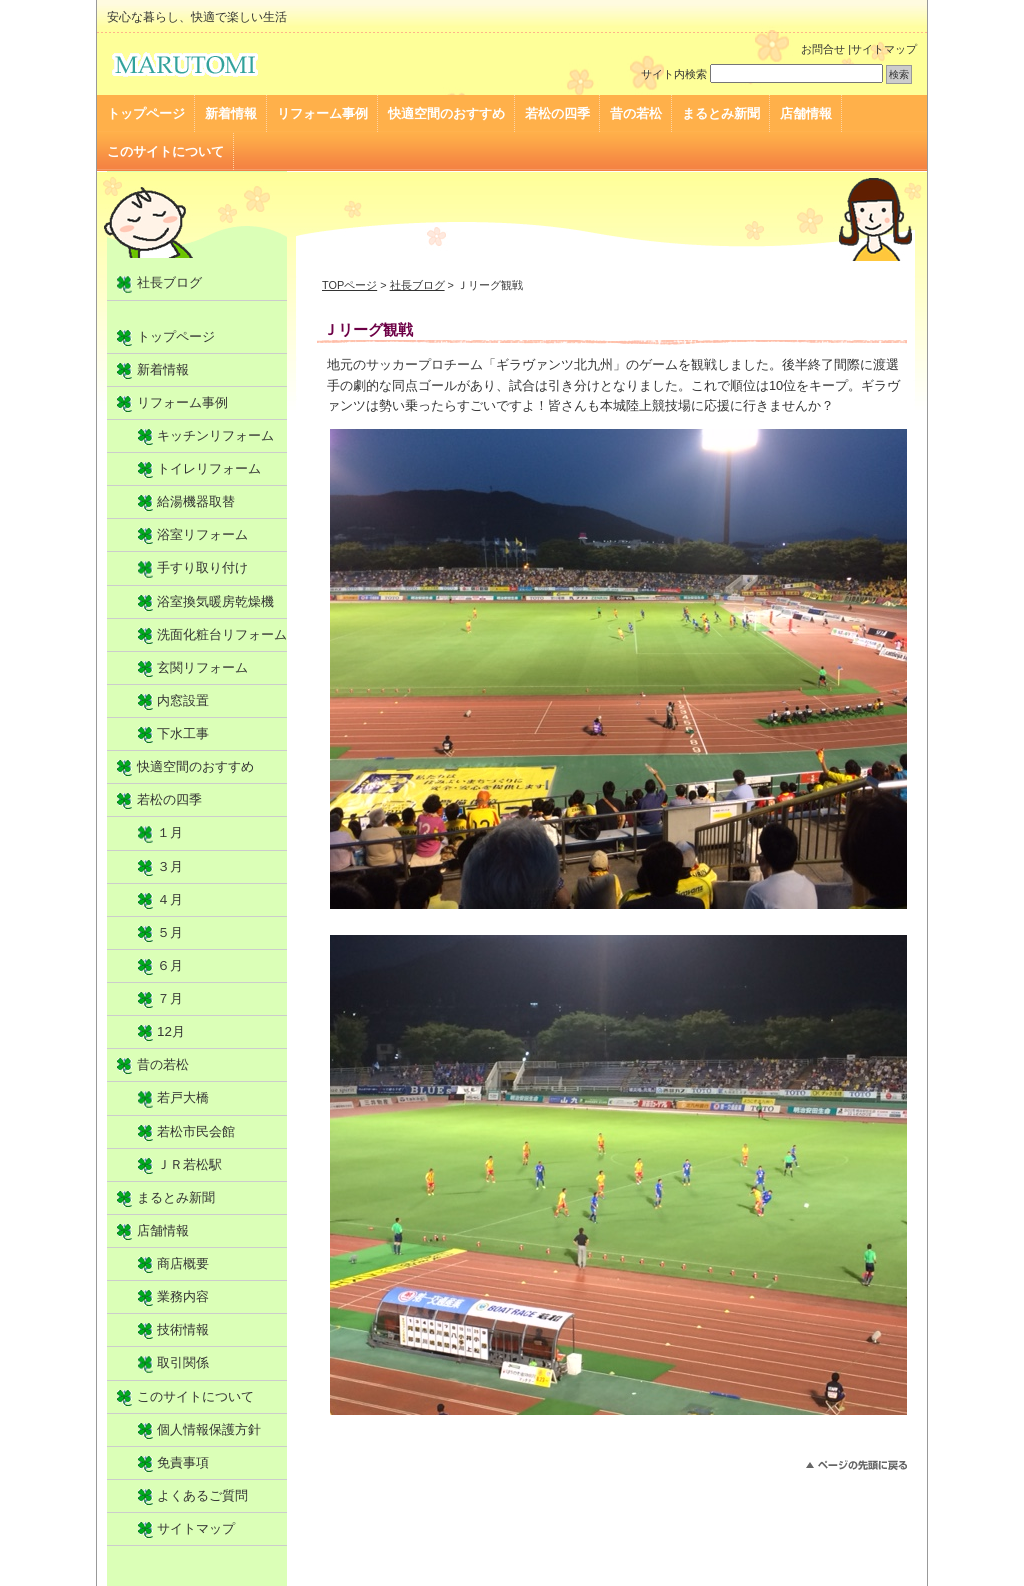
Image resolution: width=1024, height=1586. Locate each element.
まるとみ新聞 (721, 113)
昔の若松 (636, 113)
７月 (170, 998)
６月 (170, 965)
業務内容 (183, 1296)
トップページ (146, 113)
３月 (170, 866)
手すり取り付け (202, 567)
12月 (171, 1031)
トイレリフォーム (209, 468)
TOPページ (349, 285)
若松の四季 (557, 113)
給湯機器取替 (196, 501)
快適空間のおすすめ (446, 113)
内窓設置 (183, 700)
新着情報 (231, 113)
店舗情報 (806, 113)
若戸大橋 (183, 1097)
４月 (170, 899)
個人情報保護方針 (209, 1429)
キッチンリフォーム (215, 435)
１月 (170, 832)
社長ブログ (417, 285)
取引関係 (183, 1362)
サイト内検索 (674, 74)
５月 (170, 932)
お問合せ (823, 49)
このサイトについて (165, 151)
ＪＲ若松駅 (189, 1164)
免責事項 (183, 1462)
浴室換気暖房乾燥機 (215, 601)
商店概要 (183, 1263)
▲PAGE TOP (856, 1465)
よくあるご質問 (202, 1495)
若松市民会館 (196, 1131)
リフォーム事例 (322, 113)
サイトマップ (884, 49)
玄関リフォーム (202, 667)
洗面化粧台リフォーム (222, 634)
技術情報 (183, 1329)
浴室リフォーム (202, 534)
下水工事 (183, 733)
